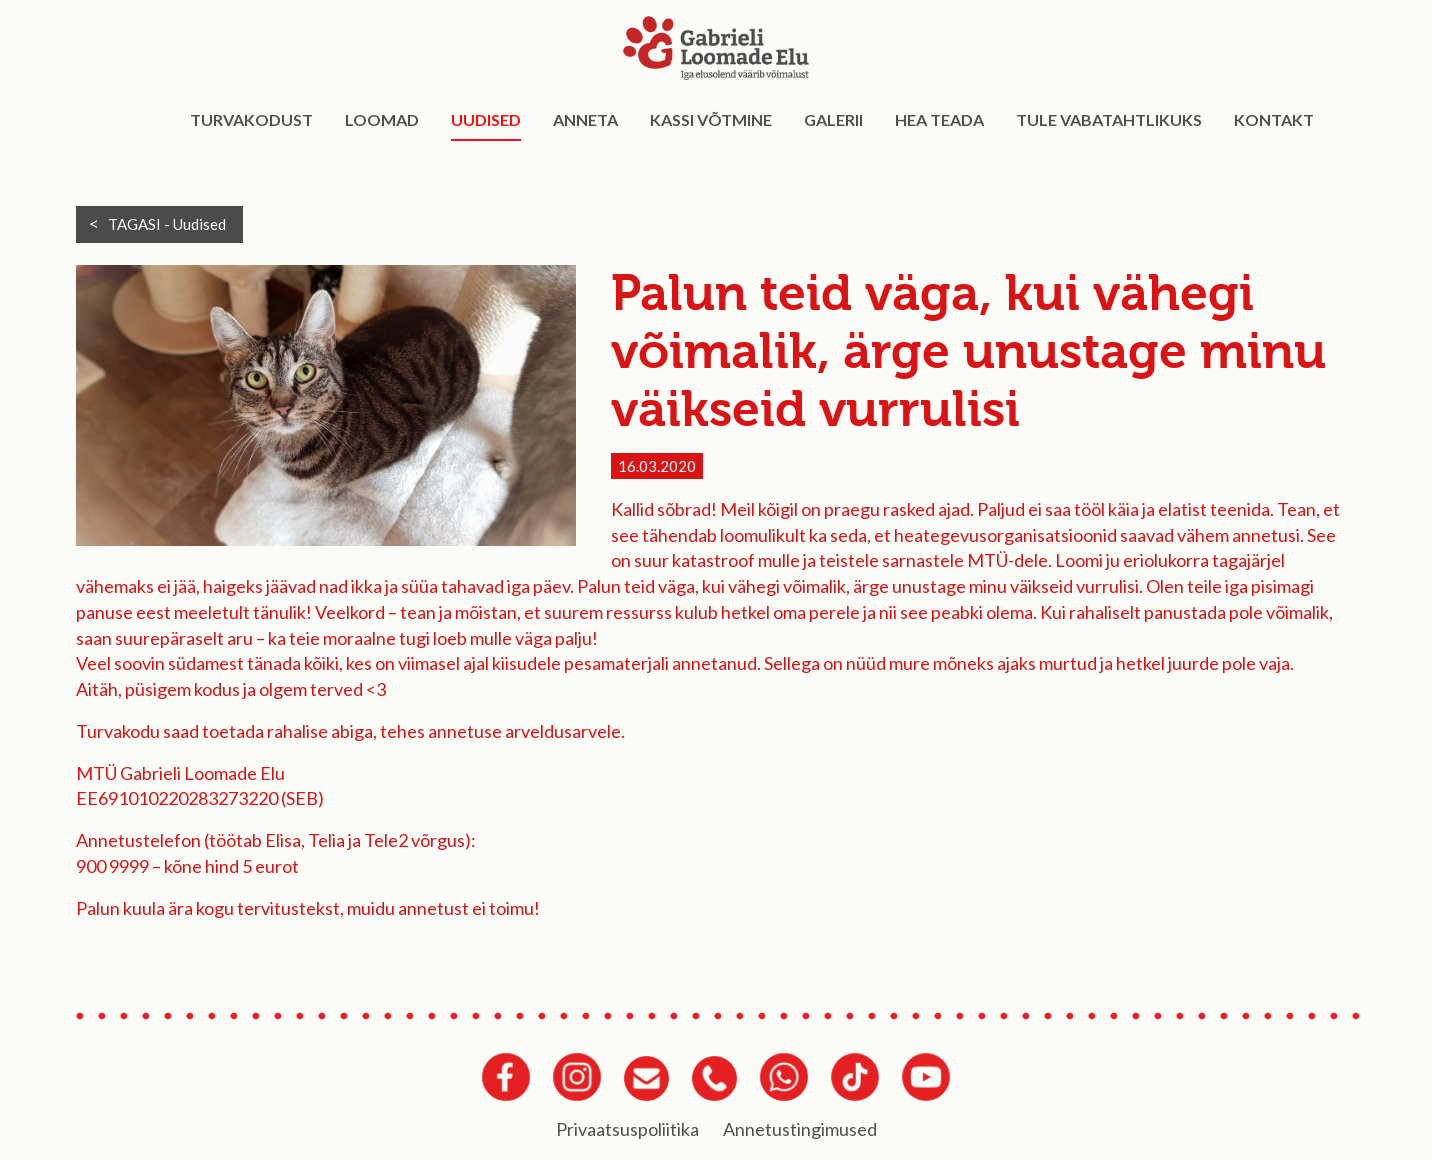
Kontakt (1274, 119)
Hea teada (939, 119)
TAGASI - (167, 224)
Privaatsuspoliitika (627, 1129)
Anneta (585, 119)
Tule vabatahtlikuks (1109, 119)
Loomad (382, 119)
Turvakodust (251, 119)
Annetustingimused (800, 1129)
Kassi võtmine (711, 119)
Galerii (833, 119)
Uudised (486, 119)
